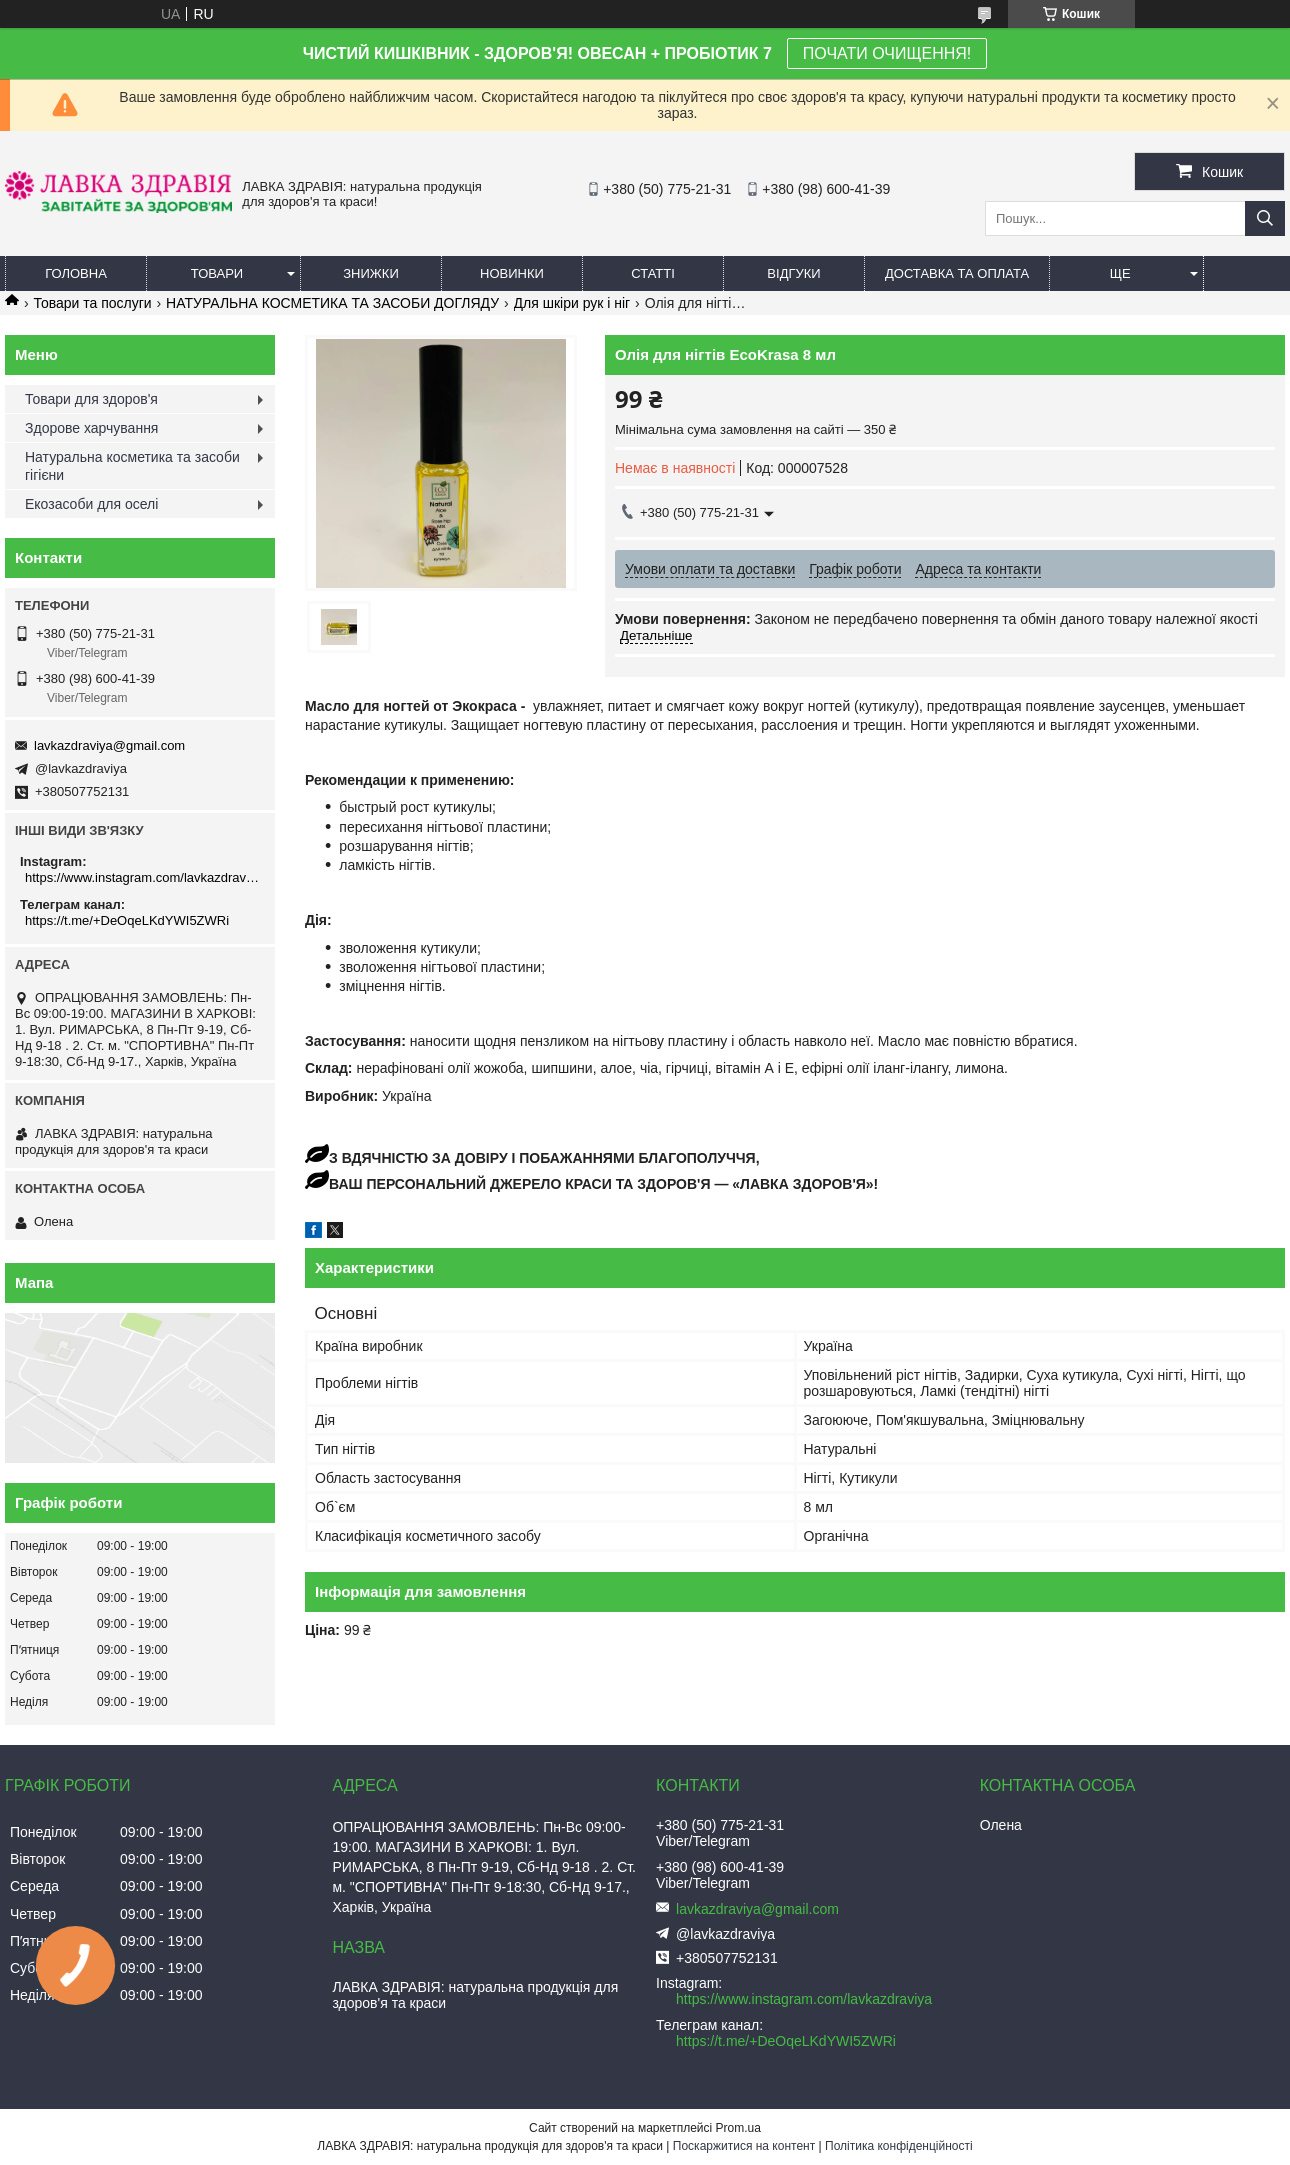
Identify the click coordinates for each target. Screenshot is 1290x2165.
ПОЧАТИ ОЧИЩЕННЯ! (887, 53)
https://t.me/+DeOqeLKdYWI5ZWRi (127, 920)
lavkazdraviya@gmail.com (109, 745)
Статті (653, 273)
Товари (217, 273)
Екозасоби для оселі (91, 504)
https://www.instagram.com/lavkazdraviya (142, 877)
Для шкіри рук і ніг (572, 303)
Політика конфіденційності (899, 2146)
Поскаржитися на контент (744, 2146)
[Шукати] (1265, 218)
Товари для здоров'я (91, 399)
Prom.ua (738, 2128)
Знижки (371, 273)
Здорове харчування (91, 428)
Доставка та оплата (957, 273)
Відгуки (793, 273)
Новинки (512, 273)
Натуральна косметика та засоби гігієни (132, 466)
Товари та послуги (92, 303)
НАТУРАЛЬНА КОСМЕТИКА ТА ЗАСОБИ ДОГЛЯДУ (332, 303)
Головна (76, 273)
